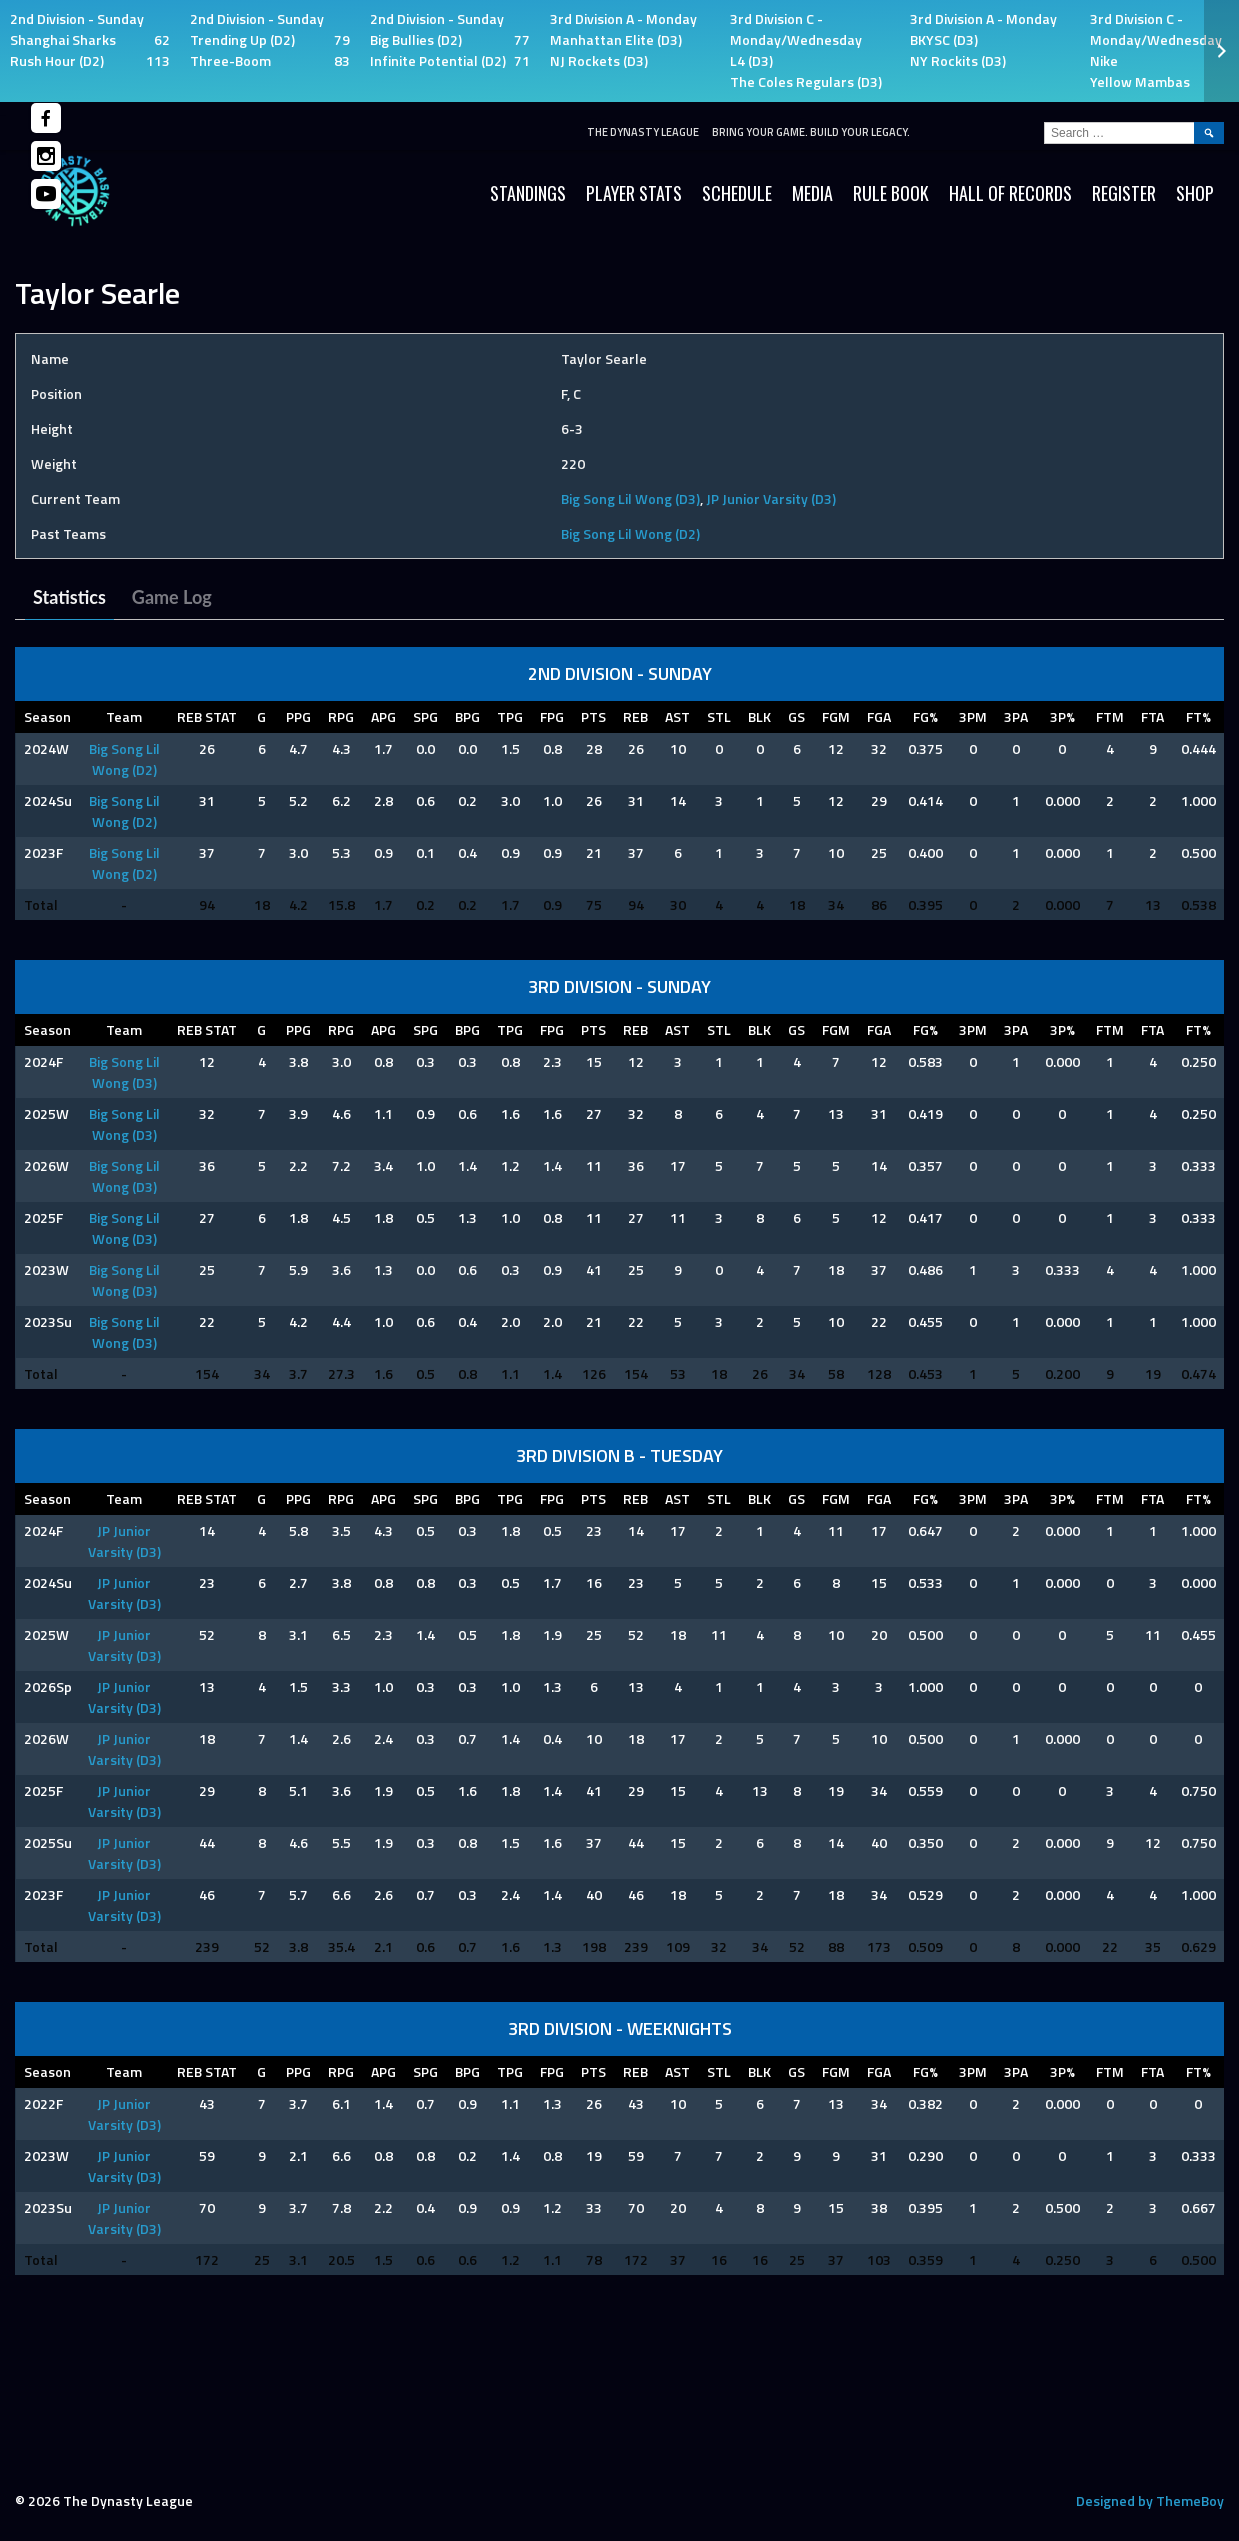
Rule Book (891, 193)
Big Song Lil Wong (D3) (630, 498)
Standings (528, 193)
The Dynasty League (643, 132)
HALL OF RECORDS (1010, 193)
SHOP (1195, 193)
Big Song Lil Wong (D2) (630, 533)
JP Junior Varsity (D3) (771, 498)
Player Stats (634, 193)
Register (1124, 193)
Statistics (69, 597)
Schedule (737, 193)
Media (812, 193)
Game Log (172, 597)
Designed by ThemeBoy (1150, 2500)
